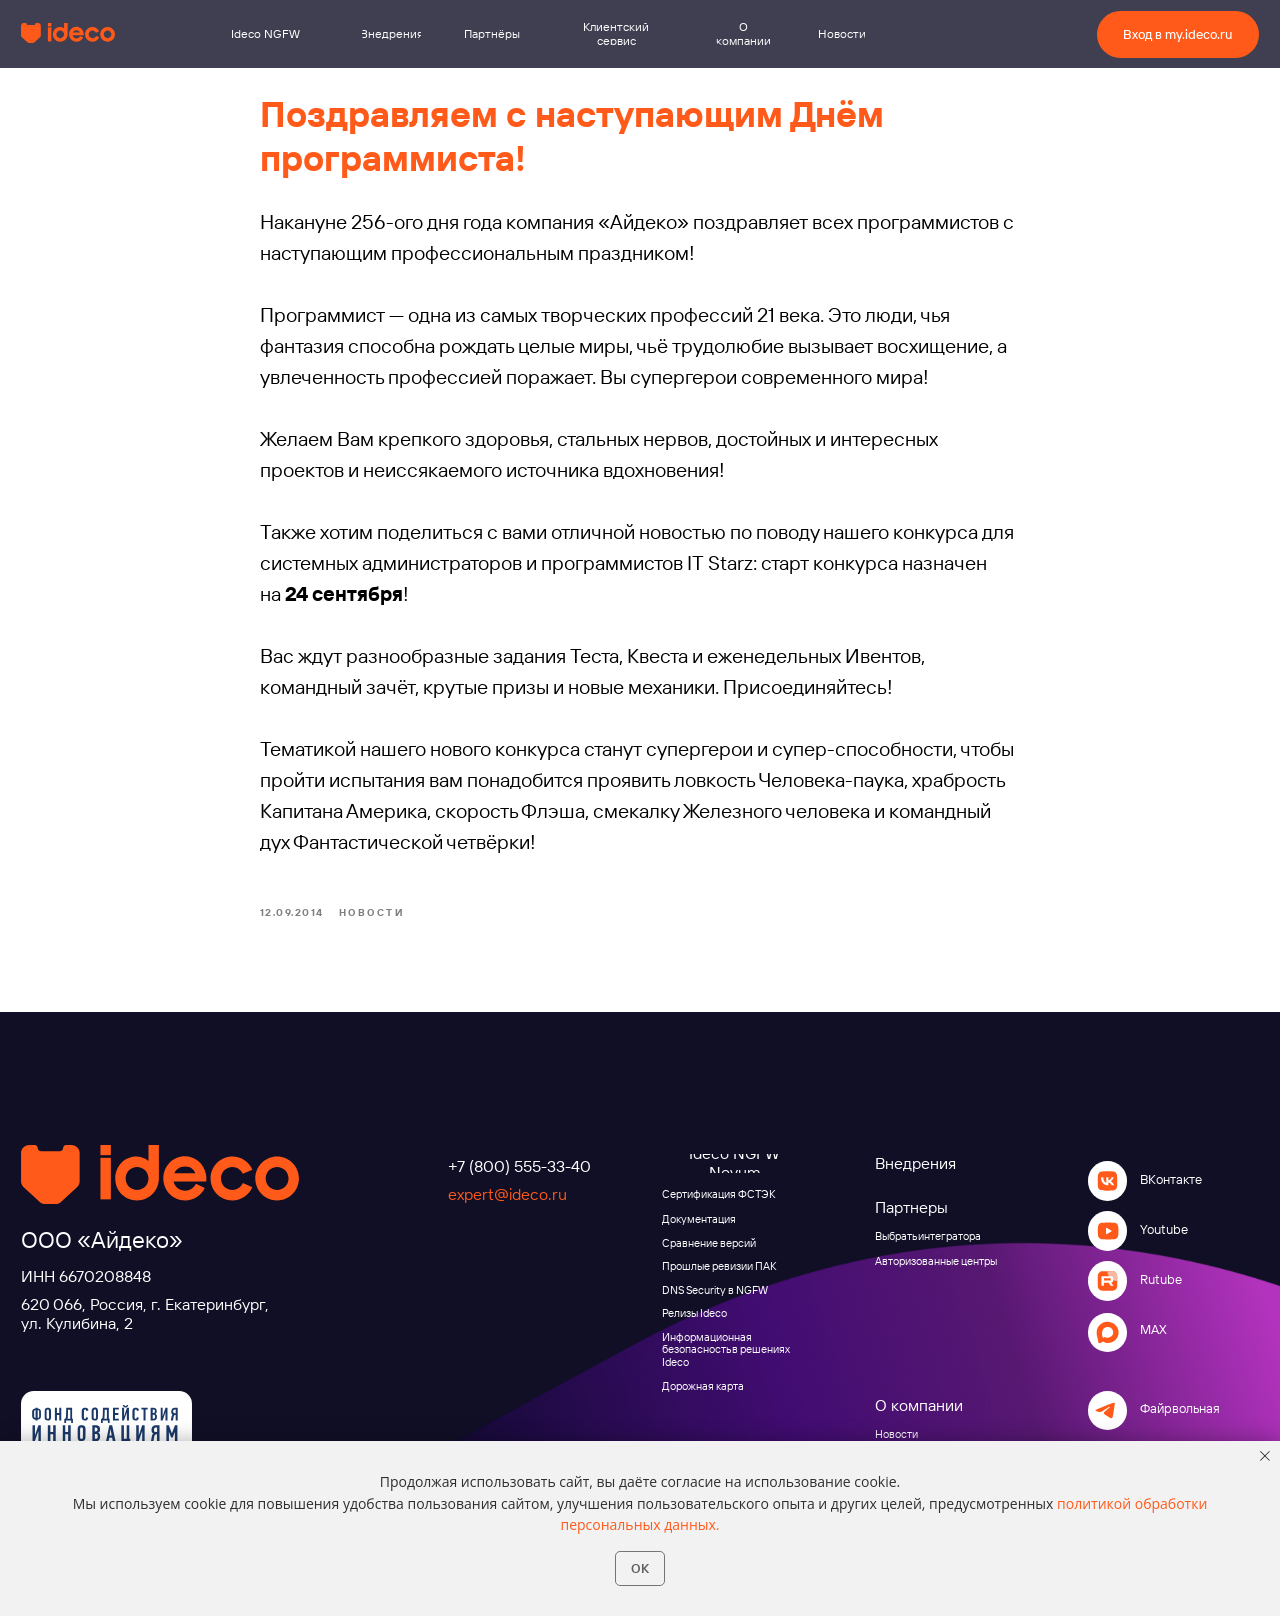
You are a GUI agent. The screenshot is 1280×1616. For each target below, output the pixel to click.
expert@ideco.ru (507, 1199)
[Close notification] (1265, 1456)
